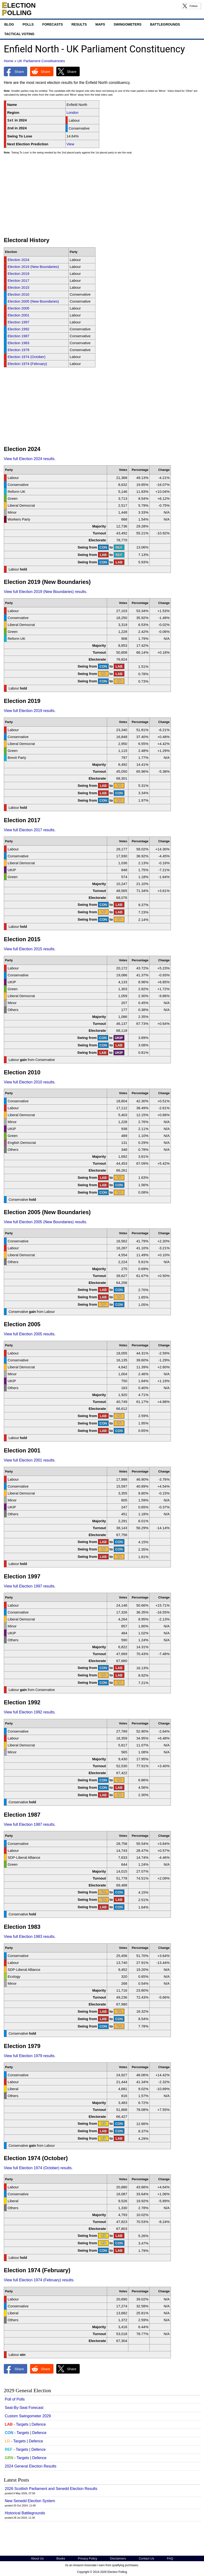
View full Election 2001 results (29, 1460)
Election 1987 (18, 336)
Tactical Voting (19, 34)
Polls (28, 24)
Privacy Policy (87, 2558)
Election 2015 (18, 287)
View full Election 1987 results (29, 1824)
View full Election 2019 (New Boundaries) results (45, 592)
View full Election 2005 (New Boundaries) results (45, 1222)
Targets (22, 2424)
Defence (38, 2424)
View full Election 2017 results (29, 830)
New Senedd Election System (30, 2501)
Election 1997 (18, 322)
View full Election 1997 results (29, 1586)
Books (61, 2558)
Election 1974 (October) (26, 357)
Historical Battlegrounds (25, 2513)
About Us (37, 2558)
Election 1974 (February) (27, 364)
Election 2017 (18, 280)
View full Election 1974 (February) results (38, 2280)
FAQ (170, 2558)
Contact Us (146, 2558)
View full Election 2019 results (29, 711)
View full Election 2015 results (29, 949)
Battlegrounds (165, 24)
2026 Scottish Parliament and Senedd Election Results (51, 2489)
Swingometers (127, 24)
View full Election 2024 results (29, 459)
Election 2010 (18, 294)
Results (79, 24)
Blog (9, 24)
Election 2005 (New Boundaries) (33, 301)
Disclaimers (118, 2558)
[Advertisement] (102, 197)
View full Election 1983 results (29, 1937)
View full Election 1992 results (29, 1712)
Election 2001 (18, 315)
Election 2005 (18, 308)
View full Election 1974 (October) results (38, 2168)
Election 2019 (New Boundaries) (33, 267)
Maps (100, 24)
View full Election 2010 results (29, 1082)
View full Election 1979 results (29, 2056)
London (72, 112)
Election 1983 (18, 343)
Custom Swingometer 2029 (28, 2416)
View (70, 144)
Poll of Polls (15, 2399)
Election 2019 (18, 274)
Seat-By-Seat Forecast (24, 2408)
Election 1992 (18, 329)
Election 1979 (18, 350)
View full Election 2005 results (29, 1334)
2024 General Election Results (30, 2466)
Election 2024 (18, 260)
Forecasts (52, 24)
